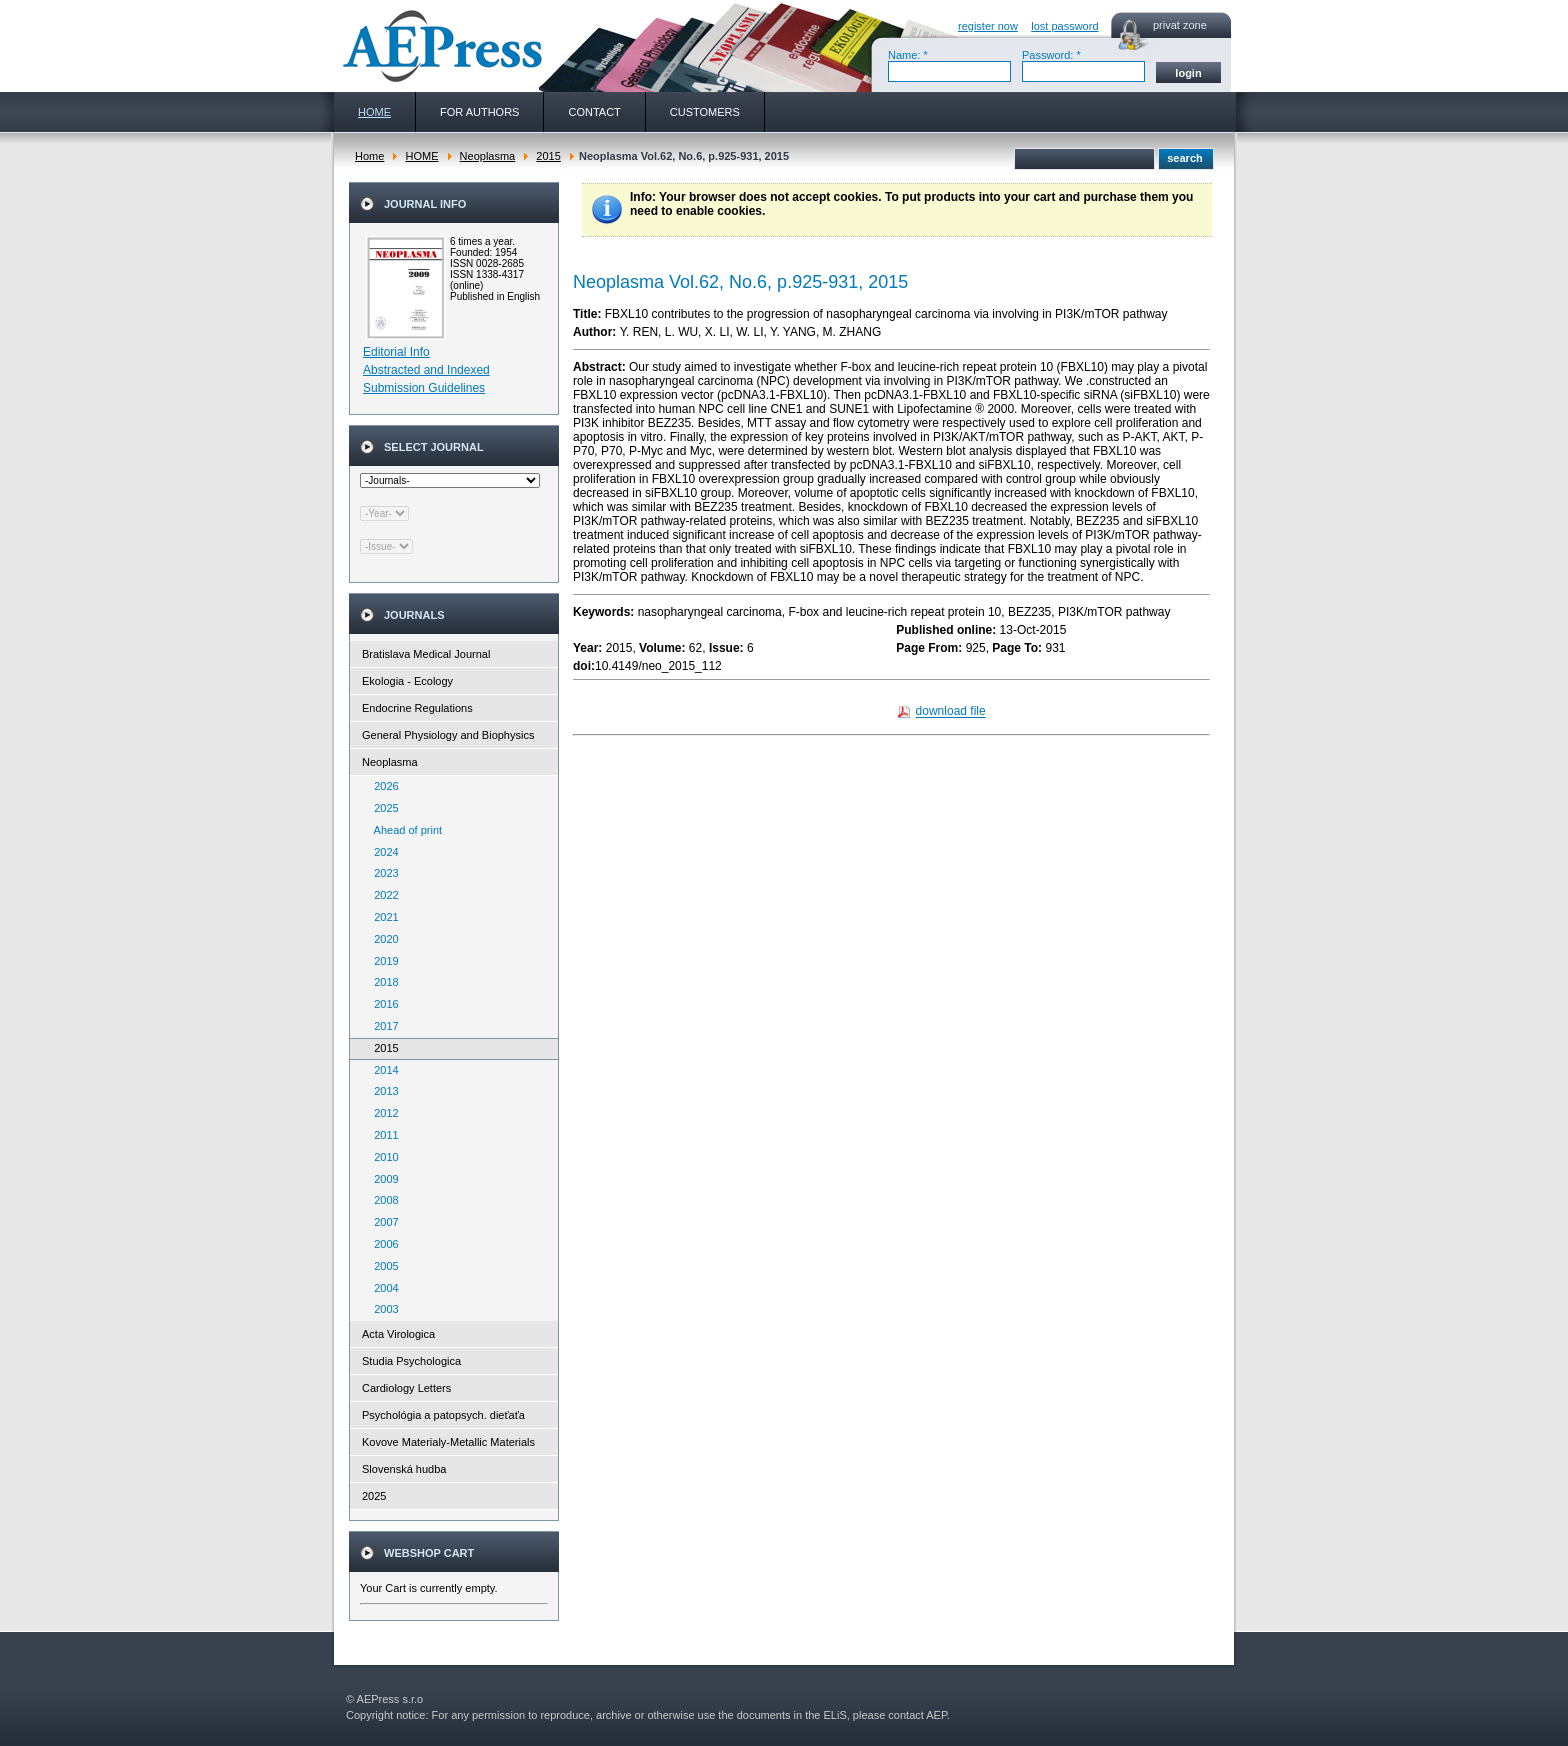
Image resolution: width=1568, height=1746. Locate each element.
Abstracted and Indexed (426, 370)
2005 (382, 1266)
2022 (382, 895)
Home (369, 156)
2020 (382, 939)
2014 (382, 1070)
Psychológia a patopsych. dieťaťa (443, 1415)
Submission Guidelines (424, 388)
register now (988, 26)
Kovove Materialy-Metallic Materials (448, 1442)
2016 (382, 1004)
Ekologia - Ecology (407, 681)
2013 (382, 1091)
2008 (382, 1200)
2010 (382, 1157)
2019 (382, 961)
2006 (382, 1244)
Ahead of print (403, 830)
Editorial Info (396, 352)
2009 (382, 1179)
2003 (382, 1309)
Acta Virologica (398, 1334)
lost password (1064, 26)
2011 (382, 1135)
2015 (548, 156)
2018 (382, 982)
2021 (382, 917)
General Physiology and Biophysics (448, 735)
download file (951, 712)
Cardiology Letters (406, 1388)
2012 (382, 1113)
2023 (382, 873)
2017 (382, 1026)
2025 (382, 808)
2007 (382, 1222)
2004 (382, 1288)
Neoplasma (488, 156)
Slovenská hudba (404, 1469)
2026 (382, 786)
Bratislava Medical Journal (426, 654)
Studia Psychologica (411, 1361)
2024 (382, 852)
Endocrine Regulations (417, 708)
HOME (421, 156)
